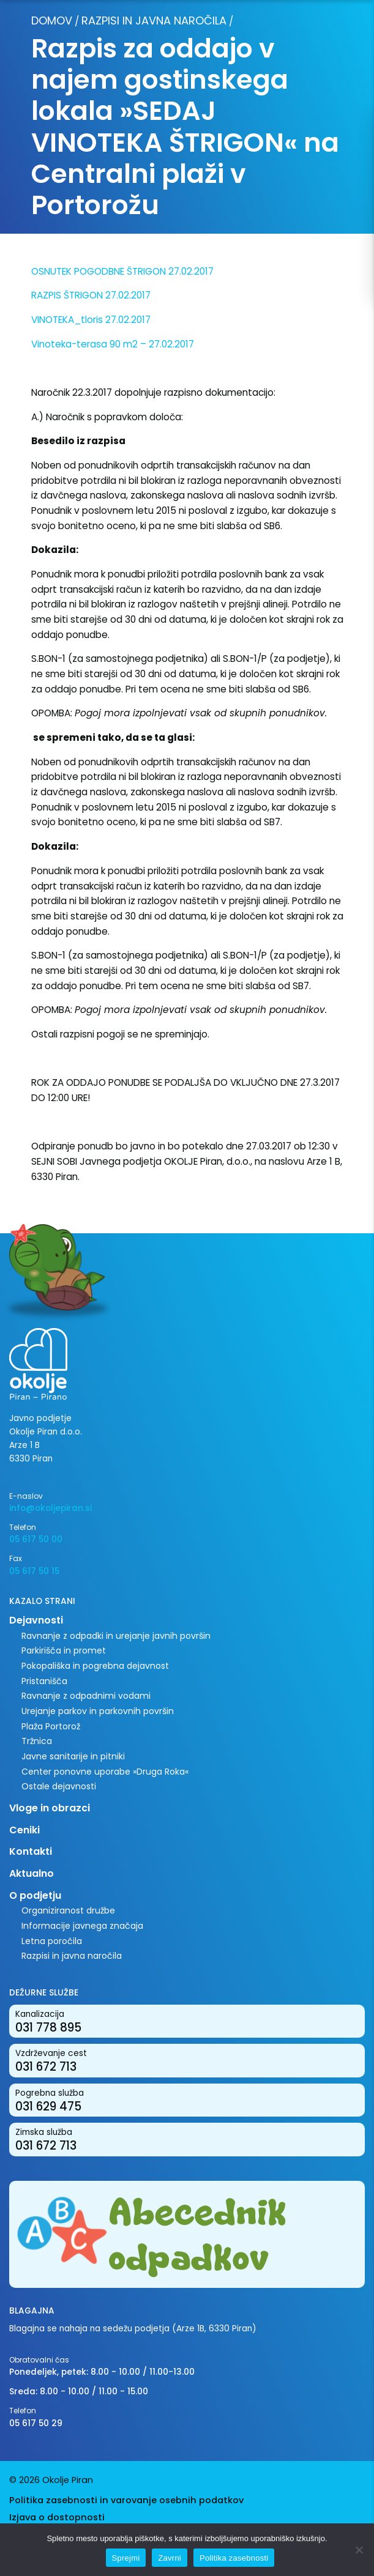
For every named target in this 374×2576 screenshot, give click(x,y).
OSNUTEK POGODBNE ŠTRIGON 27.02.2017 (122, 271)
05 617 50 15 (34, 1571)
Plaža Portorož (50, 1726)
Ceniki (24, 1830)
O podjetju (35, 1895)
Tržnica (36, 1741)
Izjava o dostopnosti (57, 2517)
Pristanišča (44, 1681)
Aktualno (31, 1873)
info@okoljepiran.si (50, 1508)
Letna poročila (51, 1941)
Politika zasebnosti (234, 2558)
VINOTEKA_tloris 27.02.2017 (91, 319)
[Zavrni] (359, 2550)
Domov (51, 20)
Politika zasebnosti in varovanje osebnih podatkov (126, 2500)
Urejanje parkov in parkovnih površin (97, 1711)
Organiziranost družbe (68, 1910)
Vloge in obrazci (49, 1808)
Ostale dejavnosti (58, 1786)
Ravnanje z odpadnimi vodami (86, 1696)
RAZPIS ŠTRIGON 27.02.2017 (91, 295)
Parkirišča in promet (63, 1650)
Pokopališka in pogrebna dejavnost (95, 1666)
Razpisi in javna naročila (153, 20)
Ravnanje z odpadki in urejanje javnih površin (116, 1636)
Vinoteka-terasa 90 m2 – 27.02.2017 (112, 344)
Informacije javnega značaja (82, 1926)
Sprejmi (126, 2558)
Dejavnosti (36, 1620)
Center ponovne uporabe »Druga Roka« (105, 1771)
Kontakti (30, 1851)
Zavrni (169, 2558)
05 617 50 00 (35, 1539)
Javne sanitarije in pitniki (73, 1756)
